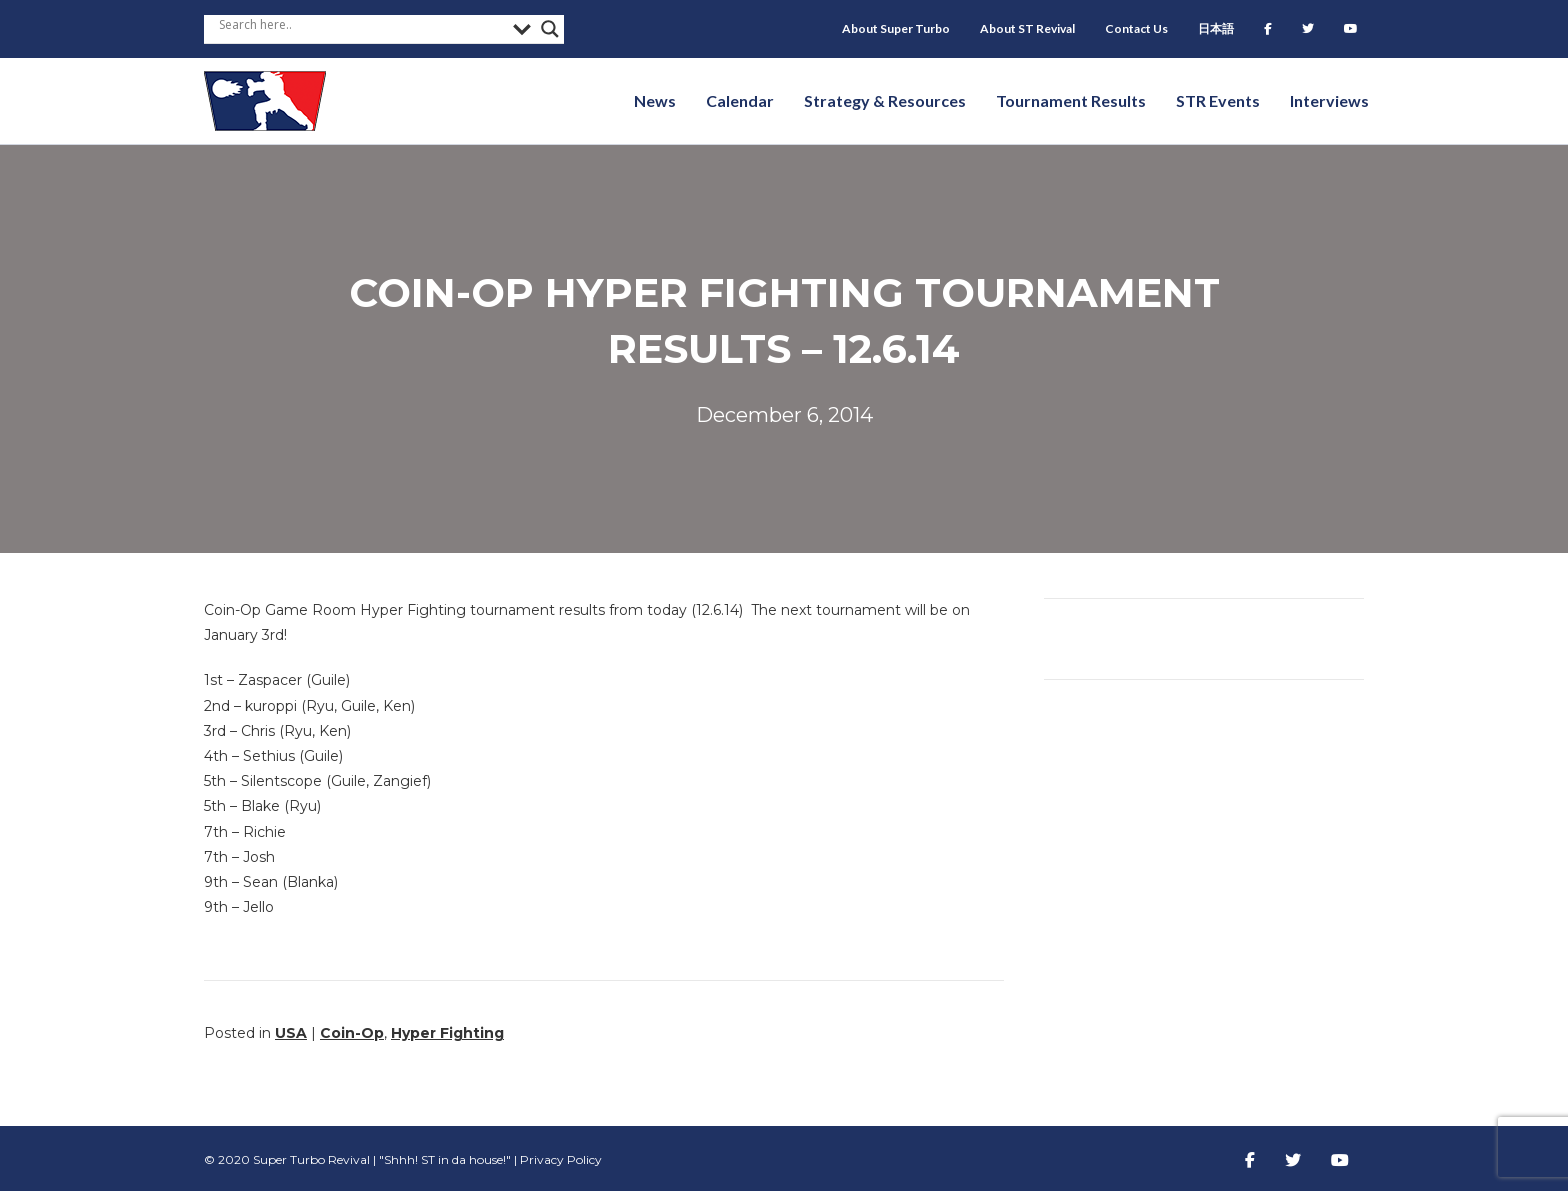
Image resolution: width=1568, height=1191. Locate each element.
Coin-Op (352, 1033)
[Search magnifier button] (550, 29)
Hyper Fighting (447, 1033)
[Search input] (361, 24)
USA (291, 1033)
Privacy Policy (561, 1159)
